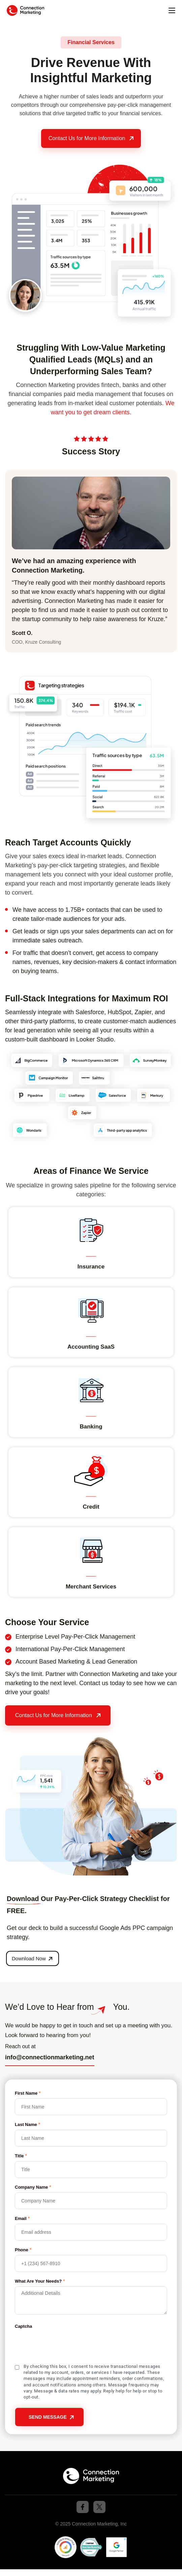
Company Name (33, 2186)
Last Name (27, 2124)
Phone (23, 2249)
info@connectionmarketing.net (49, 2057)
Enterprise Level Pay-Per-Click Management (75, 1636)
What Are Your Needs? (40, 2280)
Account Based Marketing (50, 1661)
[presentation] (66, 2345)
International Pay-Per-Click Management (70, 1649)
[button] (172, 10)
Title (21, 2155)
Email (22, 2218)
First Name (28, 2092)
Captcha (23, 2326)
